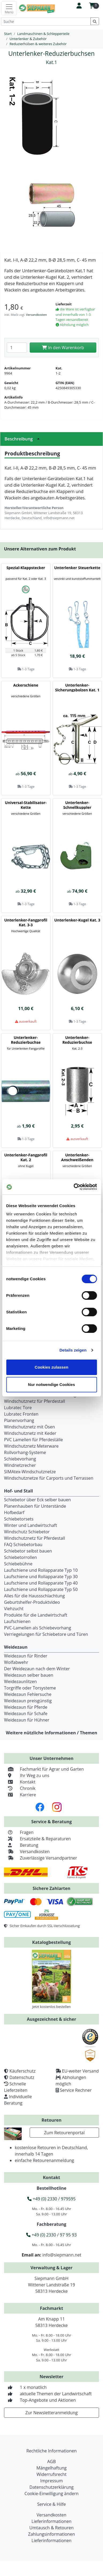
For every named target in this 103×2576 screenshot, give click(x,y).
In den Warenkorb (63, 347)
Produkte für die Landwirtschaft (35, 1615)
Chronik (19, 1788)
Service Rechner (76, 2090)
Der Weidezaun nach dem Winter (37, 1669)
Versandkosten (36, 315)
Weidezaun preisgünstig (28, 1701)
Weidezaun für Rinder (25, 1656)
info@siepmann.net (61, 2255)
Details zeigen (72, 1350)
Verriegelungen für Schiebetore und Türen (46, 1634)
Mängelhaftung (51, 2468)
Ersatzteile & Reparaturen (37, 1839)
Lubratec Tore (18, 1408)
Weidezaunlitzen (20, 1681)
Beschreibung (24, 439)
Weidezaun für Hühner (26, 1720)
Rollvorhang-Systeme (25, 1452)
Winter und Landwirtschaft (30, 1525)
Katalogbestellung (51, 1942)
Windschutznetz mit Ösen (29, 1427)
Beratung (21, 1845)
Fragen (18, 1832)
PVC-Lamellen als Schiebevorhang (37, 1628)
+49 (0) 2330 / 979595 (51, 2199)
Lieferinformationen (51, 2521)
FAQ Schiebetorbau (23, 1544)
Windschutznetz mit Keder (30, 1433)
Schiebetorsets (18, 1519)
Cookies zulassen (51, 1367)
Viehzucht (14, 1609)
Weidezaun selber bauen (28, 1675)
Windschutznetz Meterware (31, 1446)
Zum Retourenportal (64, 2133)
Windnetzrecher (20, 1465)
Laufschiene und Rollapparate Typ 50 (41, 1589)
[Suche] (46, 21)
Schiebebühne (18, 1564)
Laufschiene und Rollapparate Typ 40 (41, 1583)
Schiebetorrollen (20, 1557)
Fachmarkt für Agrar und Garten (44, 1769)
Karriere (20, 1795)
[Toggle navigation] (9, 8)
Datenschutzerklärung (51, 2487)
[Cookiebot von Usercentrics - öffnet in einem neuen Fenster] (74, 1186)
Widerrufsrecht (51, 2474)
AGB (51, 2461)
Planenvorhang (19, 1420)
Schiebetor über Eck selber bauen (37, 1500)
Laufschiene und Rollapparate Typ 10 (41, 1570)
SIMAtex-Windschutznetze (30, 1472)
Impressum (51, 2481)
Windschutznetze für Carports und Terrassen (48, 1478)
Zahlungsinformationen (51, 2534)
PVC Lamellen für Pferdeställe (33, 1440)
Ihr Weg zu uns (26, 1775)
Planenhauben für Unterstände (35, 1506)
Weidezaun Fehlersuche (27, 1694)
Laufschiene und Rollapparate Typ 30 (41, 1577)
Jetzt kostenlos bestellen (51, 2006)
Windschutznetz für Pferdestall (34, 1401)
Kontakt (19, 1782)
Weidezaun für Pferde (25, 1707)
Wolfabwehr (16, 1662)
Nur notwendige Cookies (51, 1384)
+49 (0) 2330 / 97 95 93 (51, 2235)
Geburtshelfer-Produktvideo (32, 1602)
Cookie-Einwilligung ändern (51, 2493)
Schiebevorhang (20, 1459)
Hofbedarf (14, 1512)
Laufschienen (17, 1621)
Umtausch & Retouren (51, 2528)
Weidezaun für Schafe (25, 1713)
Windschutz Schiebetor (27, 1532)
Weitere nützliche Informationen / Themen (51, 1733)
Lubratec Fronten (21, 1414)
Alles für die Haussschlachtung (34, 1596)
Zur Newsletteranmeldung (51, 2413)
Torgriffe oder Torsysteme (30, 1688)
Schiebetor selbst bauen (28, 1551)
